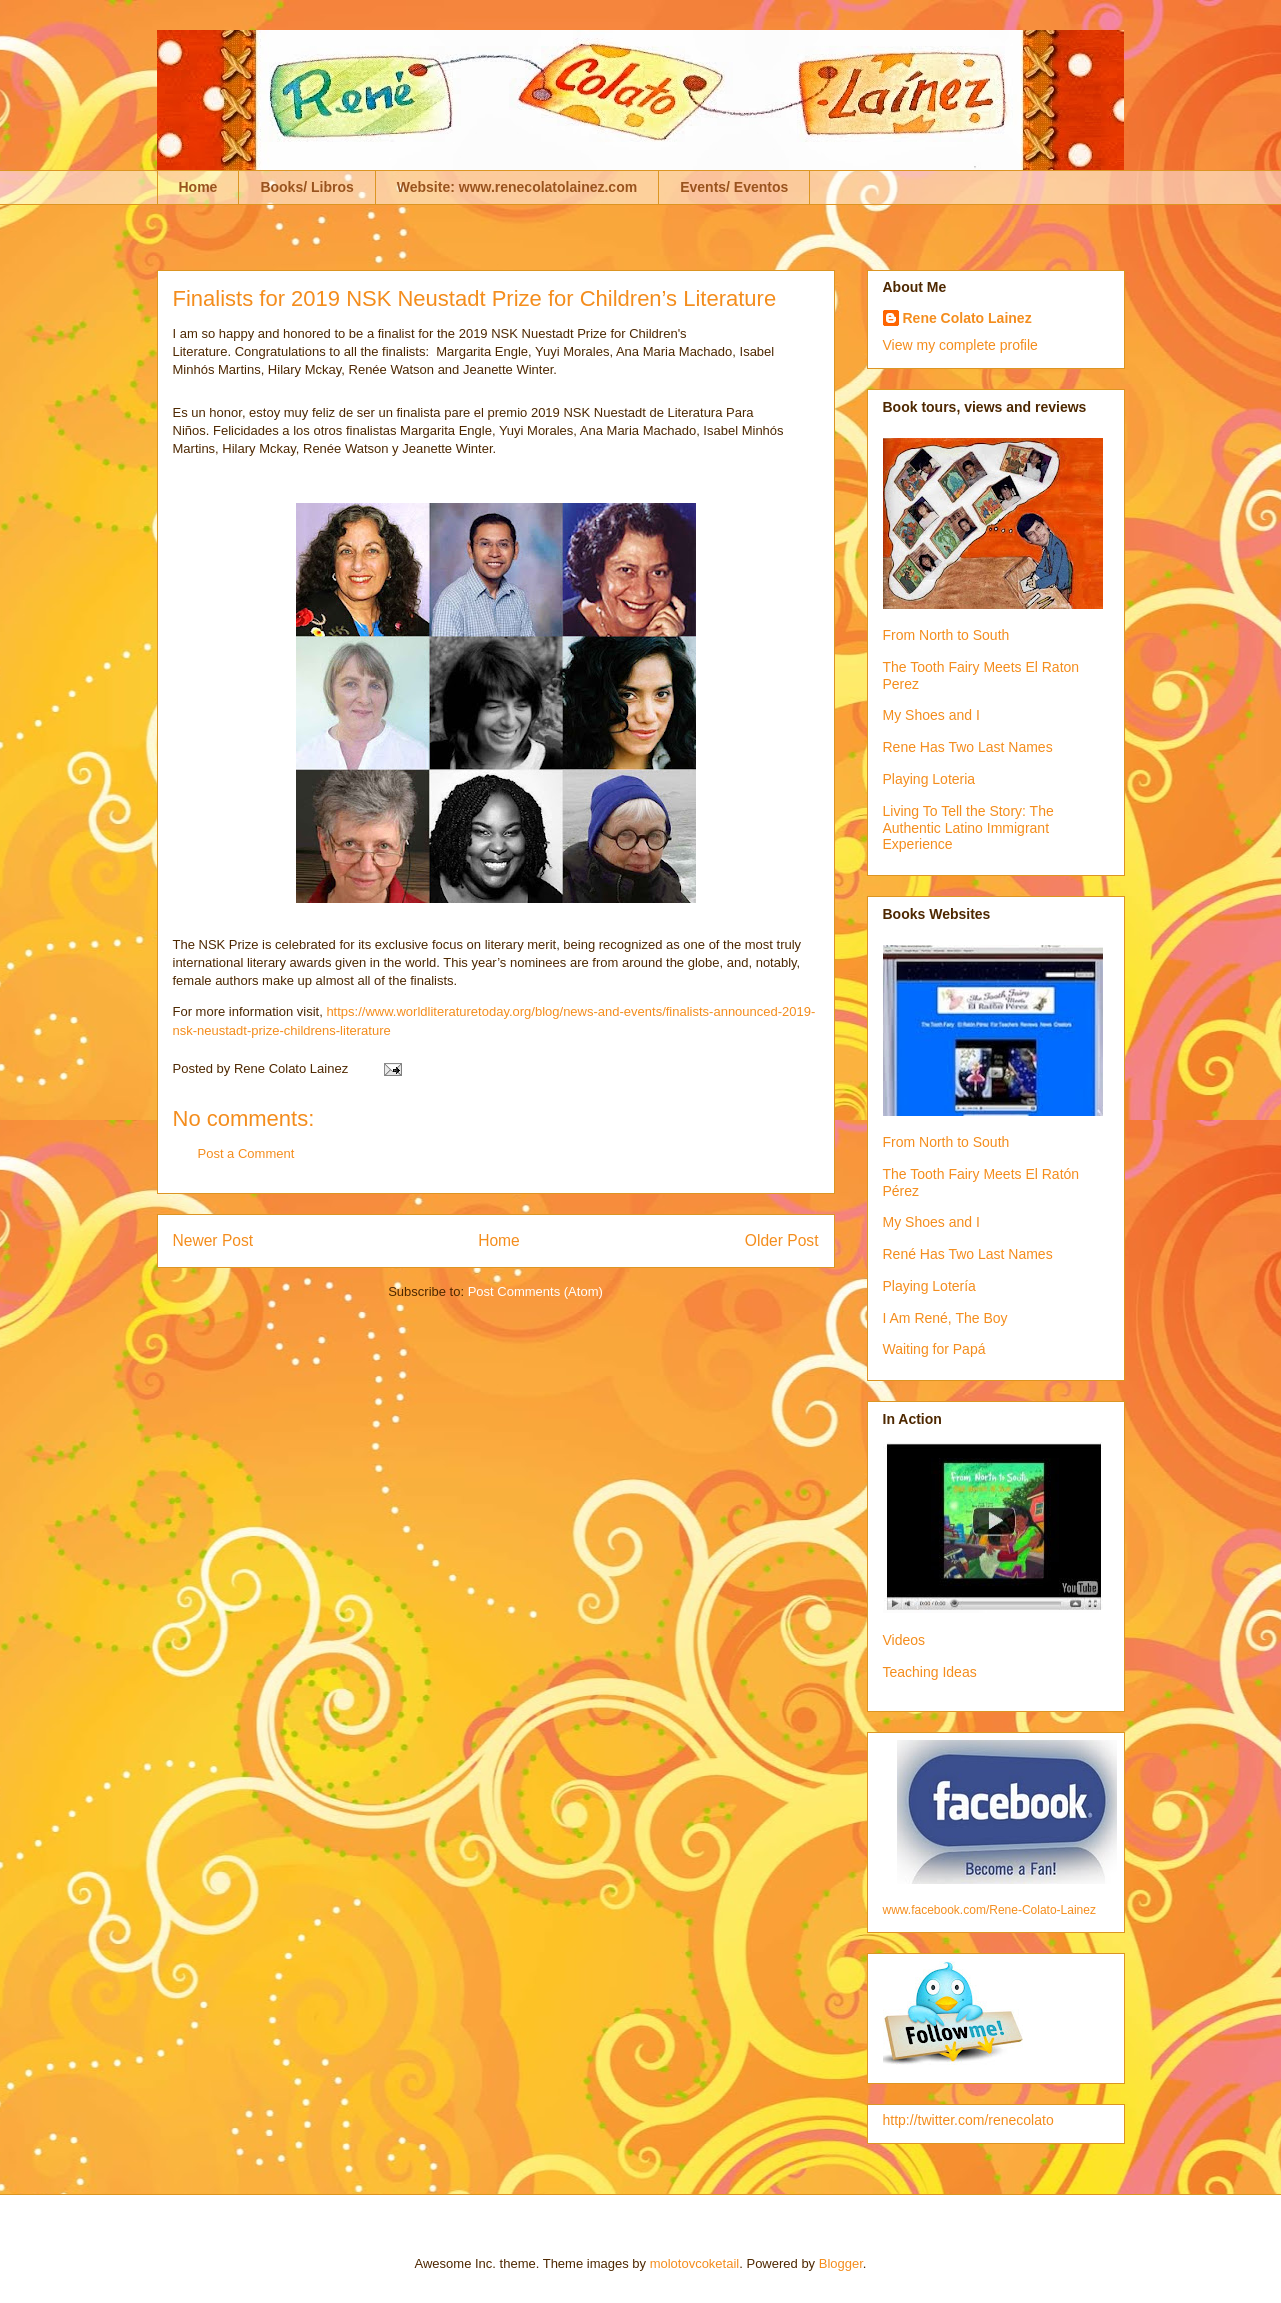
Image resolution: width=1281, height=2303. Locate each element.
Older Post (782, 1240)
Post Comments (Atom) (535, 1291)
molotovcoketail (695, 2263)
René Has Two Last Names (968, 1254)
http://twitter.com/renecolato (968, 2120)
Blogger (841, 2263)
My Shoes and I (931, 715)
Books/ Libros (306, 187)
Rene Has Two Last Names (968, 747)
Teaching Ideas (930, 1672)
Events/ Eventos (734, 187)
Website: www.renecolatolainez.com (517, 187)
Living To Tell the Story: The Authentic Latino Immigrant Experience (968, 828)
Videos (904, 1640)
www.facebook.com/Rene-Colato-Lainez (989, 1910)
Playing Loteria (929, 779)
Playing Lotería (929, 1286)
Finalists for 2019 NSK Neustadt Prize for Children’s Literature (475, 298)
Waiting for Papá (934, 1349)
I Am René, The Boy (945, 1318)
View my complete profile (960, 345)
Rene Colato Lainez (967, 318)
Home (198, 187)
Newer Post (213, 1240)
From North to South (946, 635)
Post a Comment (246, 1153)
